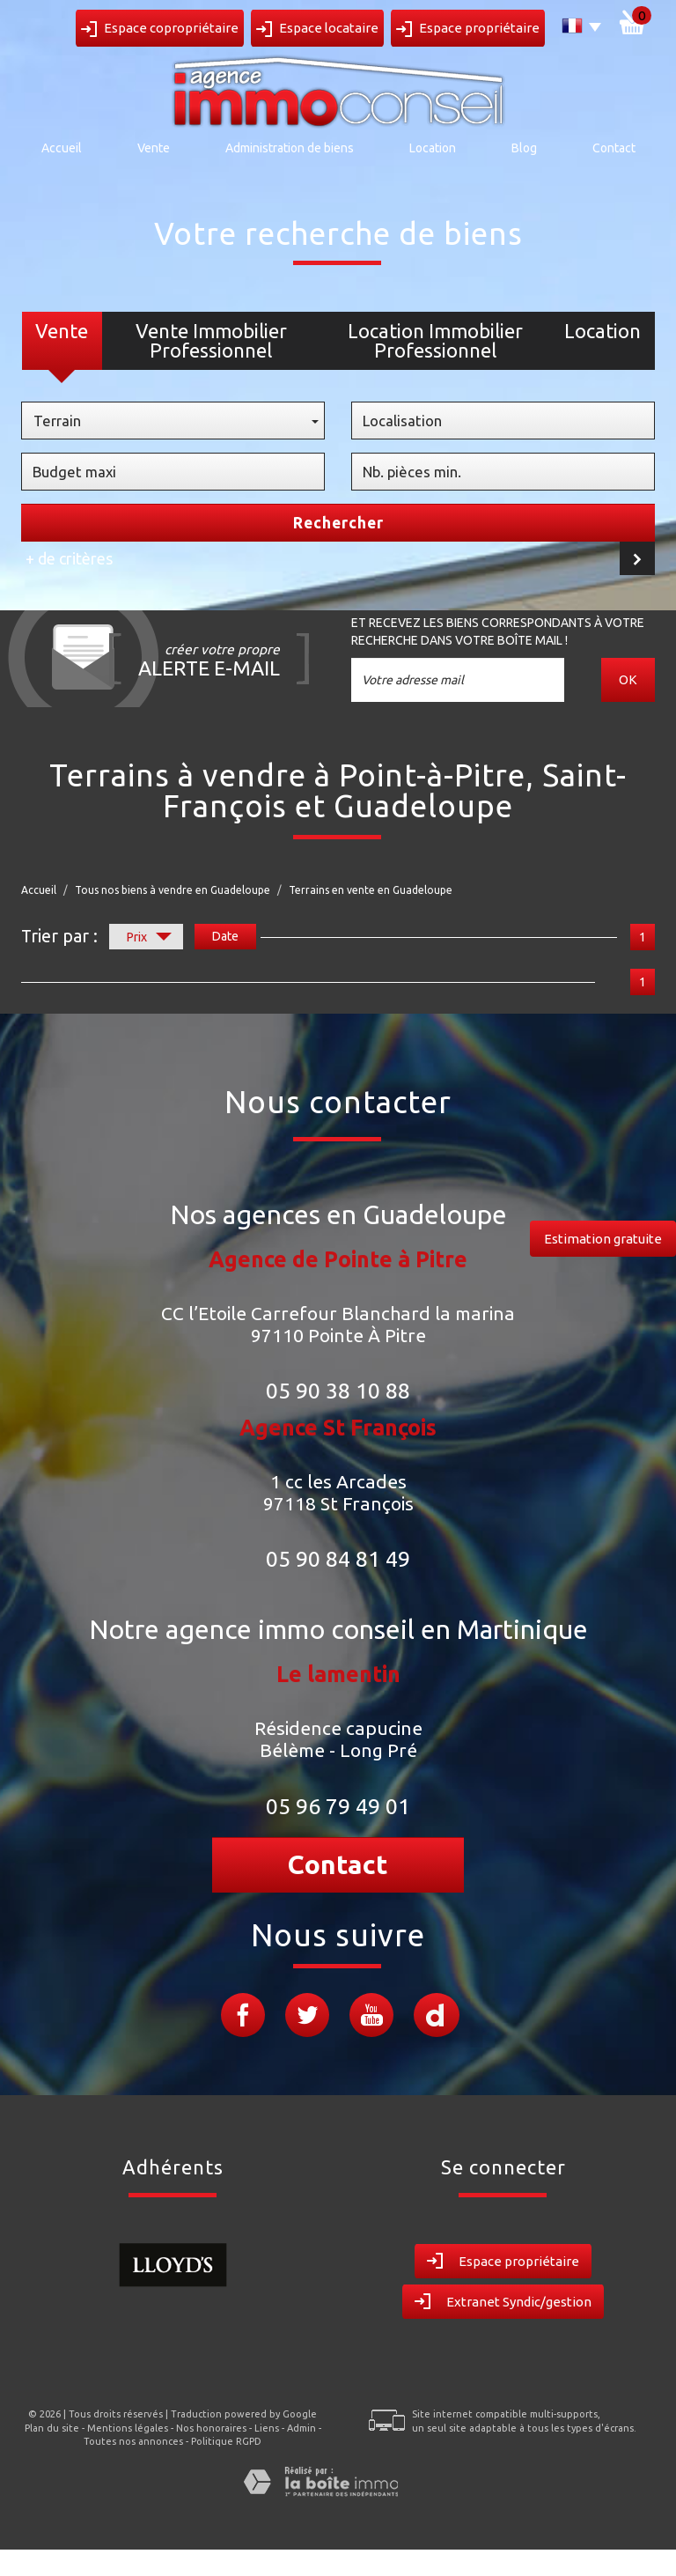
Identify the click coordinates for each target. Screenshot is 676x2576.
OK (629, 680)
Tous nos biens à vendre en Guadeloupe (172, 890)
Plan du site (52, 2428)
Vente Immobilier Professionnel (211, 340)
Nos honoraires (211, 2428)
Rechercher (338, 522)
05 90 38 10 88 (338, 1390)
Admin (301, 2428)
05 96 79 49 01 (338, 1806)
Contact (614, 148)
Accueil (61, 148)
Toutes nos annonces (133, 2441)
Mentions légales (127, 2428)
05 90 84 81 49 (338, 1558)
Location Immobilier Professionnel (435, 340)
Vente (153, 148)
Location (432, 148)
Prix (149, 939)
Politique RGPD (226, 2441)
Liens (266, 2428)
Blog (524, 148)
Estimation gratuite (603, 1238)
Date (225, 936)
